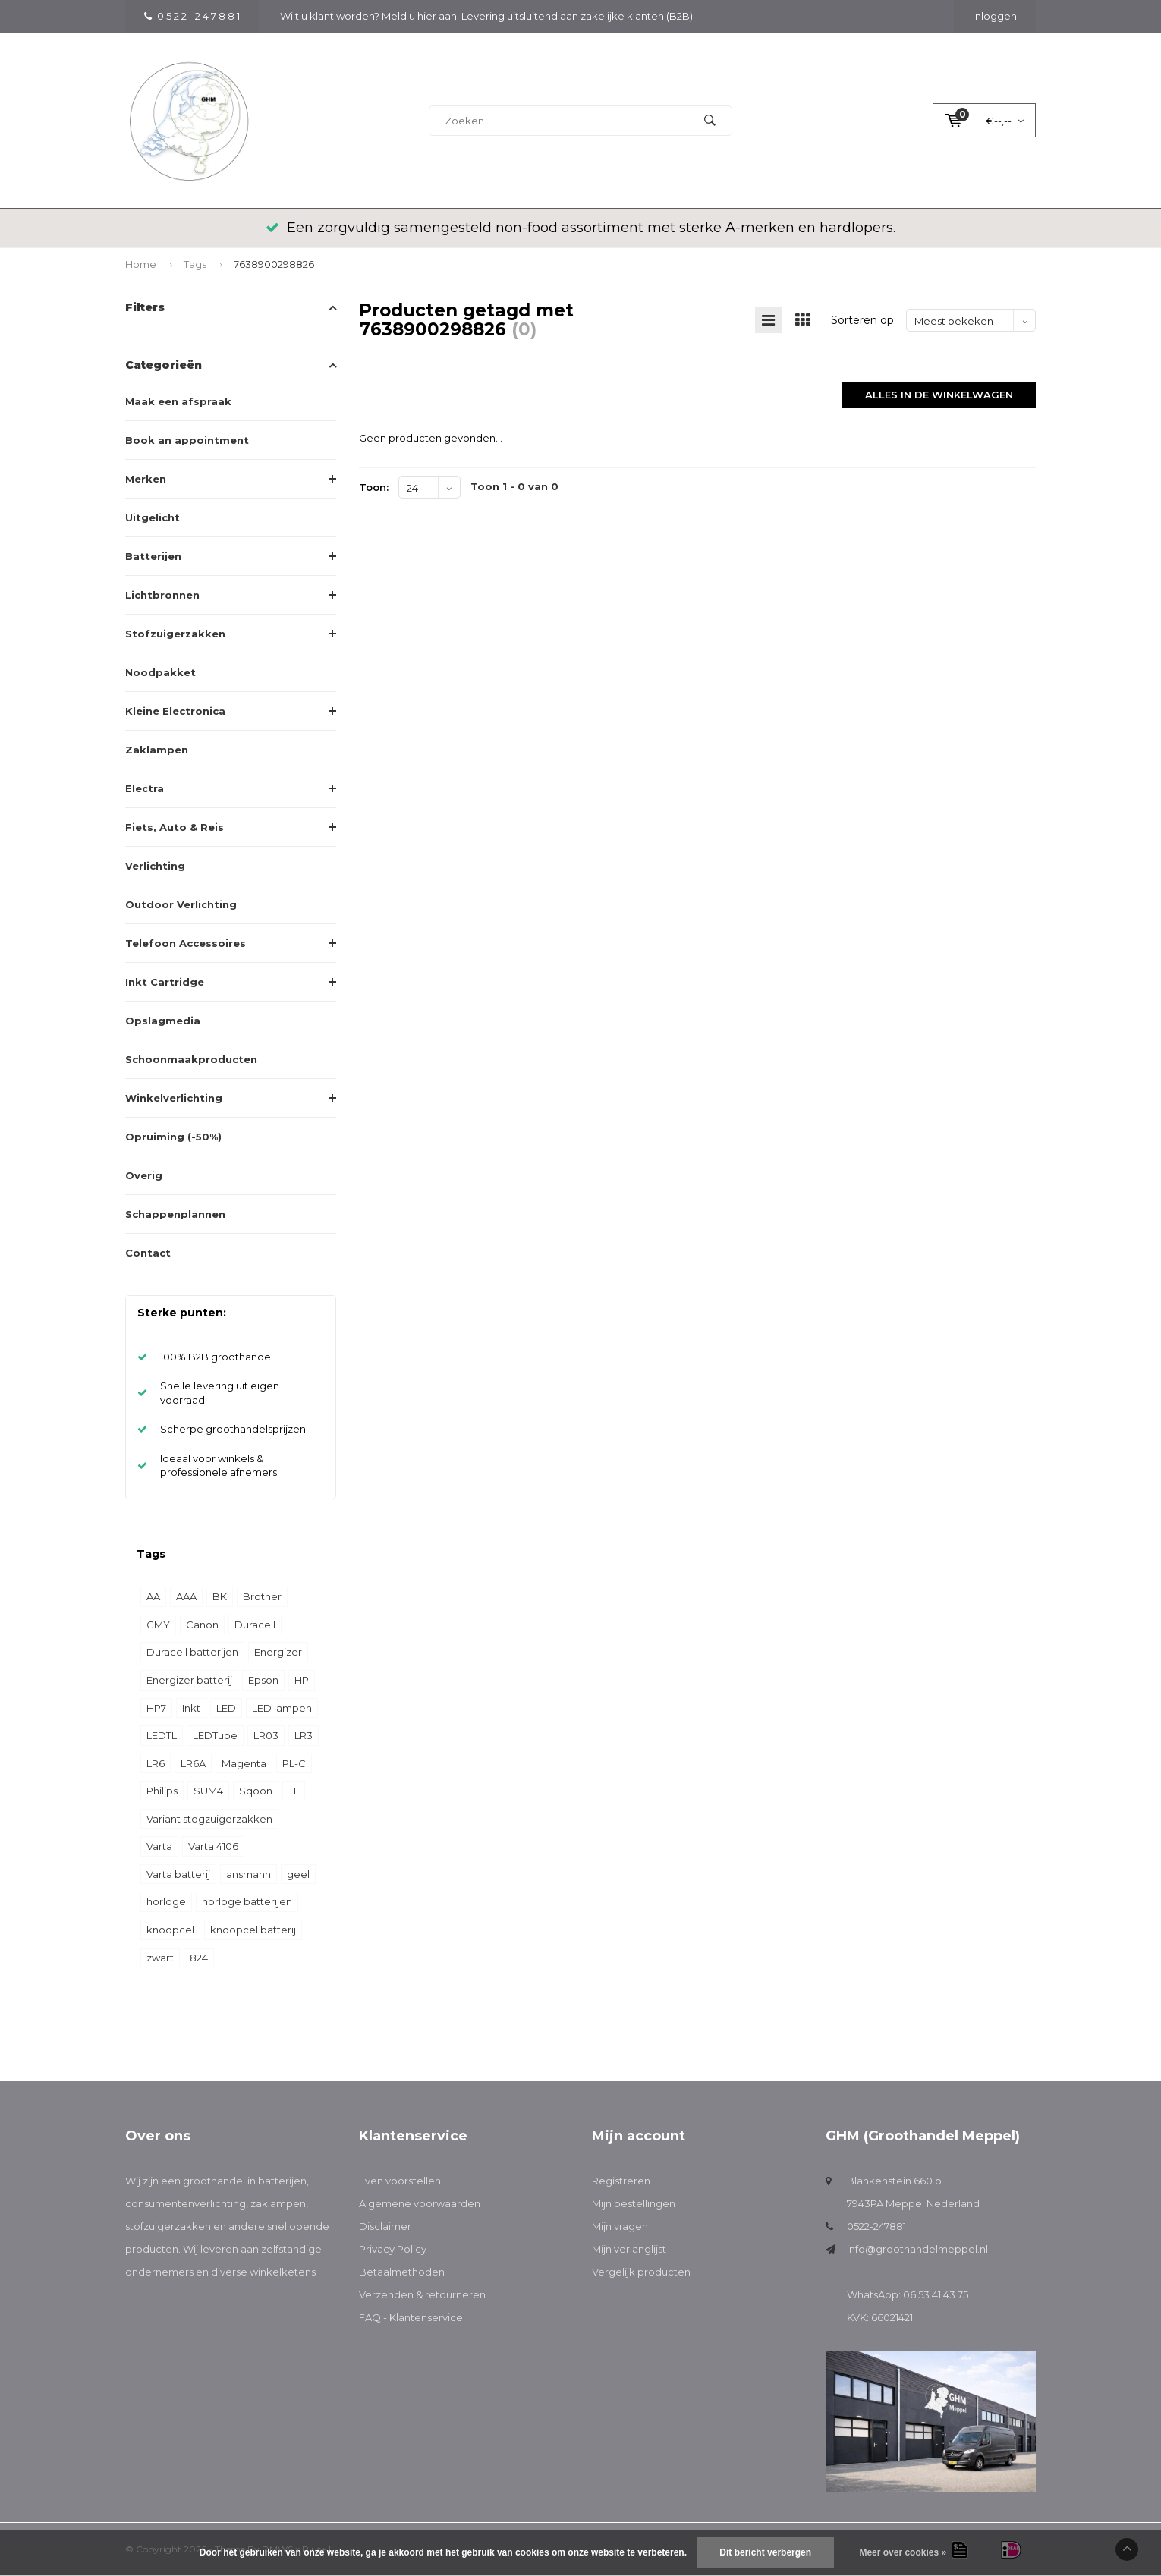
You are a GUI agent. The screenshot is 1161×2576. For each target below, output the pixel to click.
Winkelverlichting (173, 1098)
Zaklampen (156, 750)
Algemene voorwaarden (419, 2203)
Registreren (621, 2181)
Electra (144, 788)
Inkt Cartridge (164, 982)
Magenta (244, 1763)
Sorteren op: (863, 320)
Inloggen (995, 16)
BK (219, 1596)
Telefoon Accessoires (185, 943)
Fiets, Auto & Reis (174, 827)
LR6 (155, 1763)
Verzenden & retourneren (422, 2294)
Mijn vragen (620, 2226)
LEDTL (161, 1735)
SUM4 (208, 1791)
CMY (158, 1624)
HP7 (156, 1708)
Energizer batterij (189, 1680)
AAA (186, 1596)
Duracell (254, 1624)
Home (140, 264)
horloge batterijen (247, 1901)
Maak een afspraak (178, 401)
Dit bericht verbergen (765, 2552)
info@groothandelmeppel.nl (917, 2249)
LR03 (265, 1735)
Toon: (374, 487)
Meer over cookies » (902, 2552)
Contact (148, 1253)
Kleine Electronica (175, 711)
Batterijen (153, 556)
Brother (262, 1596)
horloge (166, 1901)
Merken (145, 479)
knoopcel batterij (253, 1929)
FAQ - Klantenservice (411, 2317)
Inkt (191, 1708)
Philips (162, 1791)
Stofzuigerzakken (175, 633)
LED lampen (282, 1708)
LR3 (303, 1735)
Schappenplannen (175, 1214)
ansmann (248, 1874)
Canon (202, 1624)
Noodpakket (160, 672)
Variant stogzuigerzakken (209, 1819)
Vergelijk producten (641, 2272)
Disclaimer (385, 2226)
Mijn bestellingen (633, 2203)
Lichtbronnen (162, 595)
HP (301, 1680)
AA (153, 1596)
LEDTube (215, 1735)
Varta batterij (178, 1874)
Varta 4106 (213, 1846)
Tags (195, 264)
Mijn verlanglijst (629, 2249)
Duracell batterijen (192, 1652)
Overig (143, 1175)
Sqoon (255, 1791)
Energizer (278, 1652)
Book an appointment (187, 440)
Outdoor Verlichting (181, 904)
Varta (159, 1846)
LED (226, 1708)
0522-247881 (876, 2226)
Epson (263, 1680)
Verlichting (155, 866)
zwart (160, 1958)
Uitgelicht (152, 517)
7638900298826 (274, 264)
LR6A (193, 1763)
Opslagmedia (162, 1020)
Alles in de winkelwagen (939, 394)
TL (293, 1791)
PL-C (294, 1763)
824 (199, 1958)
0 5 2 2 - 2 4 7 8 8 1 (192, 16)
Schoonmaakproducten (191, 1059)
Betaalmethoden (402, 2272)
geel (298, 1874)
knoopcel (170, 1929)
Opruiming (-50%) (173, 1137)
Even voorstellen (400, 2181)
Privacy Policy (392, 2249)
